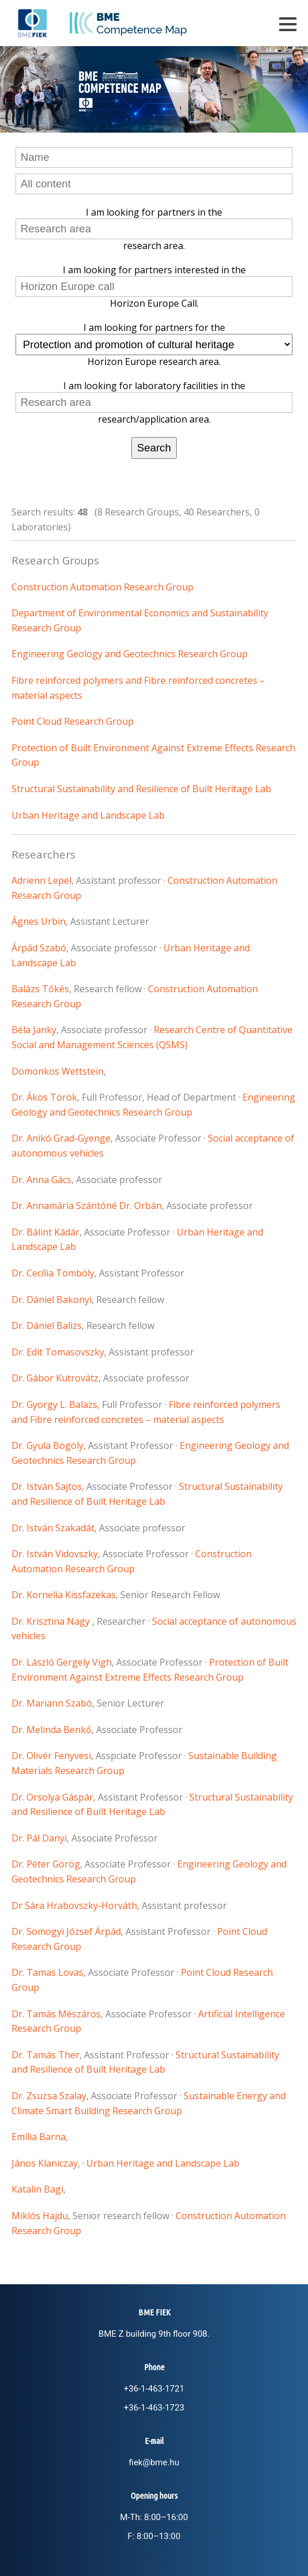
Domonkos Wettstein (58, 1071)
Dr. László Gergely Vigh (62, 1662)
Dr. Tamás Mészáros (56, 2014)
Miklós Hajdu (40, 2215)
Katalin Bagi (37, 2189)
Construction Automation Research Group (102, 587)
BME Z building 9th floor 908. (154, 2334)
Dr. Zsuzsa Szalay (49, 2095)
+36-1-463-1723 (154, 2407)
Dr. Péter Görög (46, 1864)
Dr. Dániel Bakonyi (52, 1299)
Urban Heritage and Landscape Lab (88, 815)
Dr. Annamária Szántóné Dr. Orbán (87, 1205)
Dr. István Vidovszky (55, 1553)
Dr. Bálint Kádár (45, 1232)
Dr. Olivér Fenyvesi (51, 1755)
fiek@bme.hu (154, 2462)
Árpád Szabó (39, 947)
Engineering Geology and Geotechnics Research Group (130, 653)
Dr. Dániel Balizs (47, 1325)
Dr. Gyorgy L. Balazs (54, 1404)
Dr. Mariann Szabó (52, 1703)
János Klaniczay (45, 2163)
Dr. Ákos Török (44, 1097)
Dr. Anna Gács (41, 1179)
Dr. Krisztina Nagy (52, 1621)
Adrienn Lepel (41, 880)
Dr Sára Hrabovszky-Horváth (74, 1905)
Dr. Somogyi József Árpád (66, 1931)
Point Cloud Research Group (73, 721)
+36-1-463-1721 (154, 2388)
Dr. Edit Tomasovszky (58, 1352)
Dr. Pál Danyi (39, 1838)
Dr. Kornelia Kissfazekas (64, 1594)
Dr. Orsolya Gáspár (52, 1797)
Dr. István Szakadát (53, 1528)
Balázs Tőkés (40, 988)
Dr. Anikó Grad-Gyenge (61, 1138)
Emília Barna (39, 2136)
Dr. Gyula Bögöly (47, 1445)
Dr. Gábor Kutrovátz (55, 1378)
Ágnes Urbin (39, 921)
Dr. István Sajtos (47, 1486)
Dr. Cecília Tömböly (53, 1273)
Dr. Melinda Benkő (52, 1729)
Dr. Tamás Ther (45, 2054)
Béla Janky (34, 1029)
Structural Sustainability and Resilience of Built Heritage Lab (141, 788)
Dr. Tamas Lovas (47, 1972)
